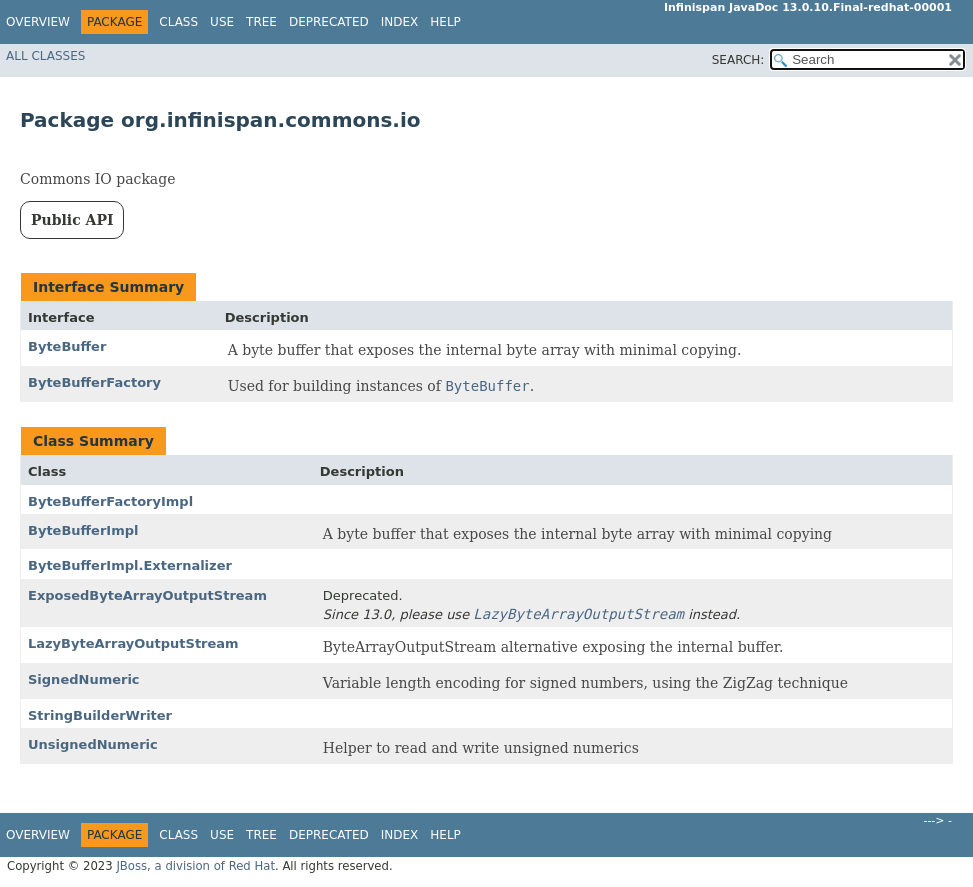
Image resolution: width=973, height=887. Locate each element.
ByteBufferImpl (83, 530)
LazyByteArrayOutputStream (133, 643)
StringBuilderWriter (100, 715)
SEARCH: (738, 60)
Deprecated (329, 22)
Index (400, 22)
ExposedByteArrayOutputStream (147, 595)
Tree (261, 22)
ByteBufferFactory (94, 382)
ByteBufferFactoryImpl (110, 501)
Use (222, 22)
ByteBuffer (67, 346)
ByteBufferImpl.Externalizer (130, 565)
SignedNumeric (84, 679)
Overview (38, 22)
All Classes (45, 56)
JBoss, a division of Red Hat (195, 866)
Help (445, 22)
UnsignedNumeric (93, 744)
